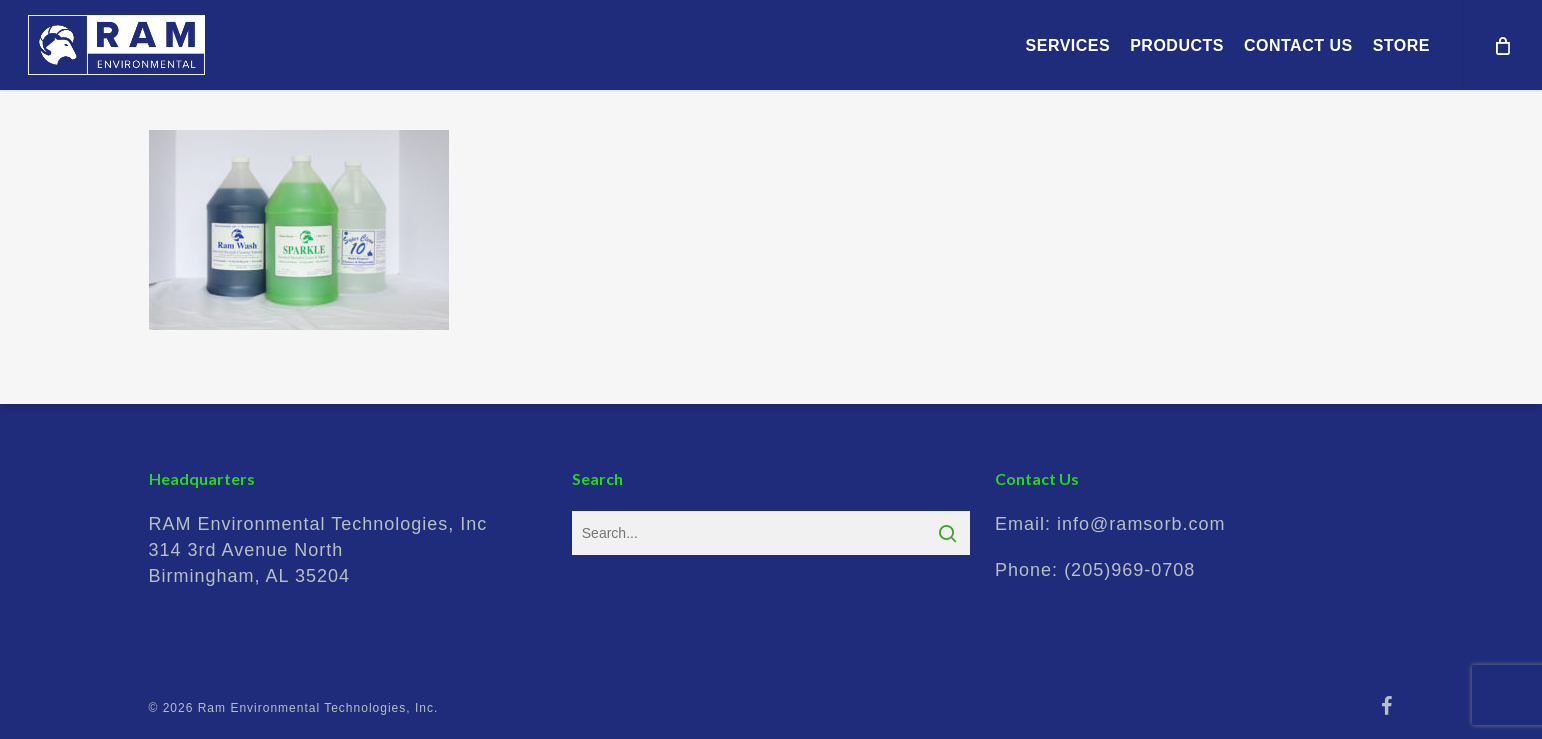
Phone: (1095, 570)
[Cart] (1502, 45)
